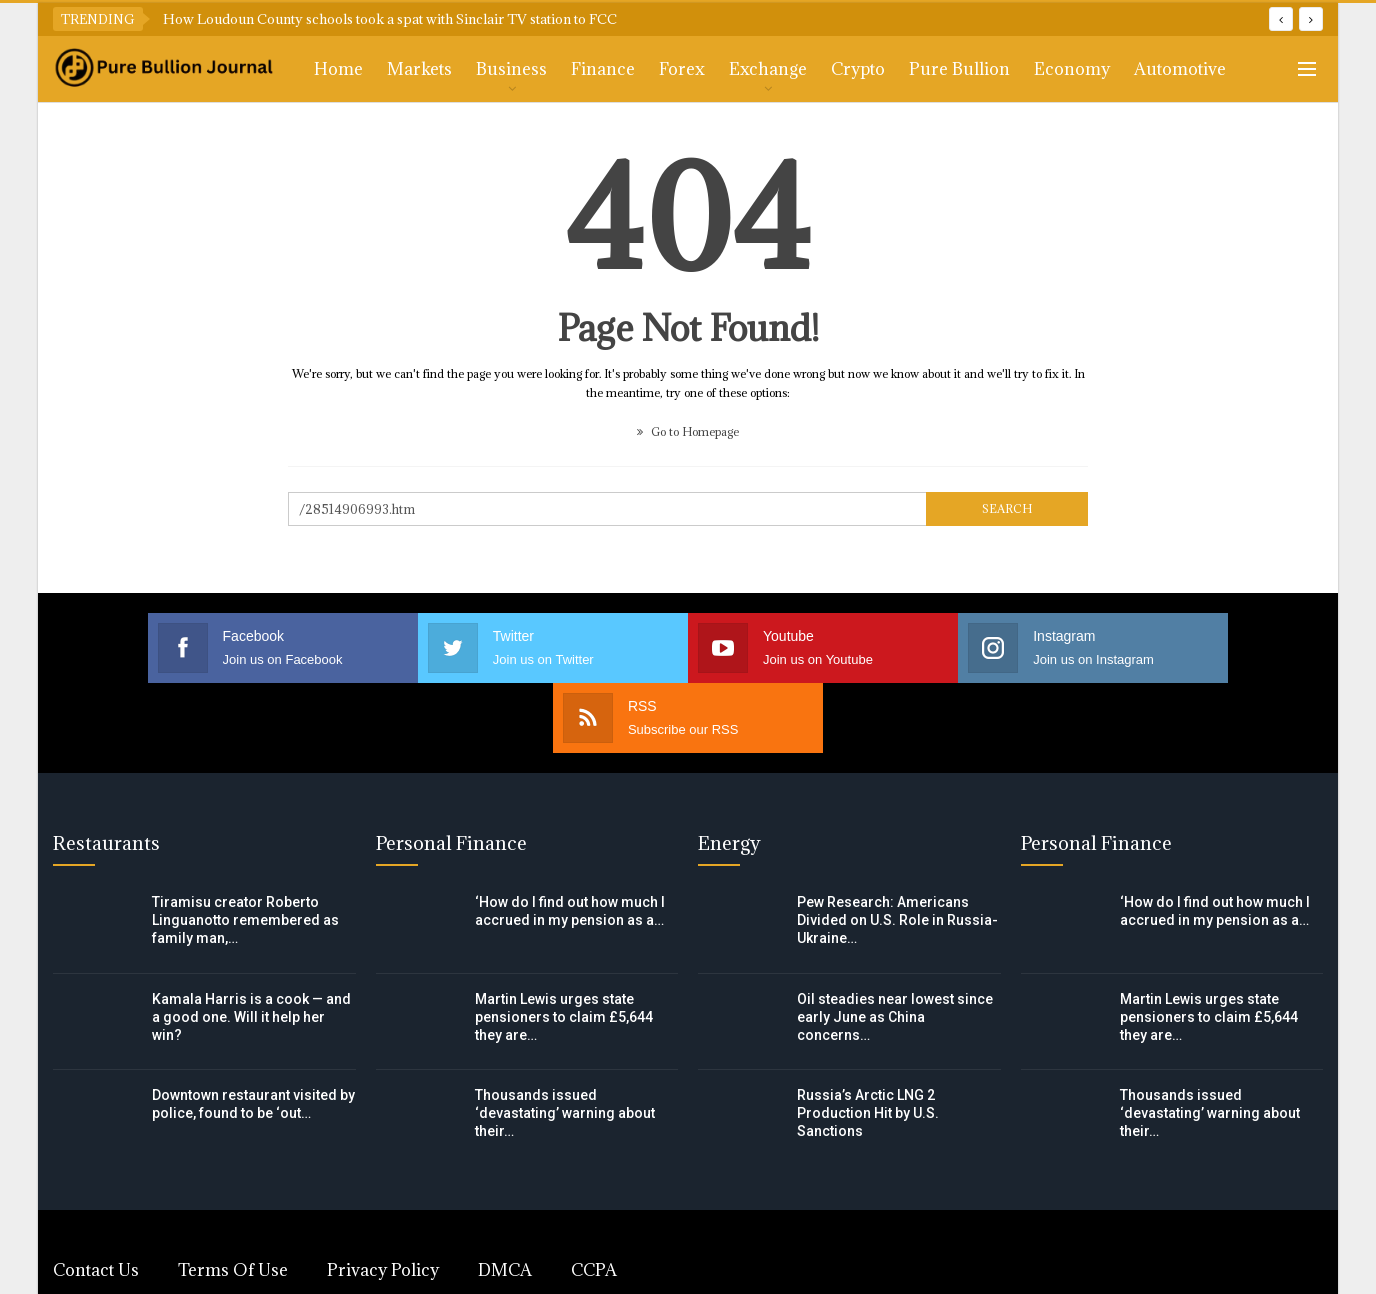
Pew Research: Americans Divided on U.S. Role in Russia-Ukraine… (897, 850)
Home (338, 69)
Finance (603, 69)
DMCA (505, 1200)
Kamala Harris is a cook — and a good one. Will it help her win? (251, 947)
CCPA (594, 1200)
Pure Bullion (959, 69)
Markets (419, 69)
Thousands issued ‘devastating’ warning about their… (565, 1043)
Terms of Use (233, 1200)
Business (511, 69)
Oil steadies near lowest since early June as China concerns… (895, 947)
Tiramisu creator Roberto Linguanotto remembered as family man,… (245, 850)
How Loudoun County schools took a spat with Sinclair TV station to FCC (390, 19)
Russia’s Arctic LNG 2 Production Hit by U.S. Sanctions (868, 1043)
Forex (682, 69)
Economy (1072, 69)
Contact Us (96, 1200)
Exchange (768, 69)
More (1156, 69)
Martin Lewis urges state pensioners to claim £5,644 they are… (564, 947)
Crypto (858, 69)
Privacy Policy (383, 1200)
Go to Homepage (688, 431)
